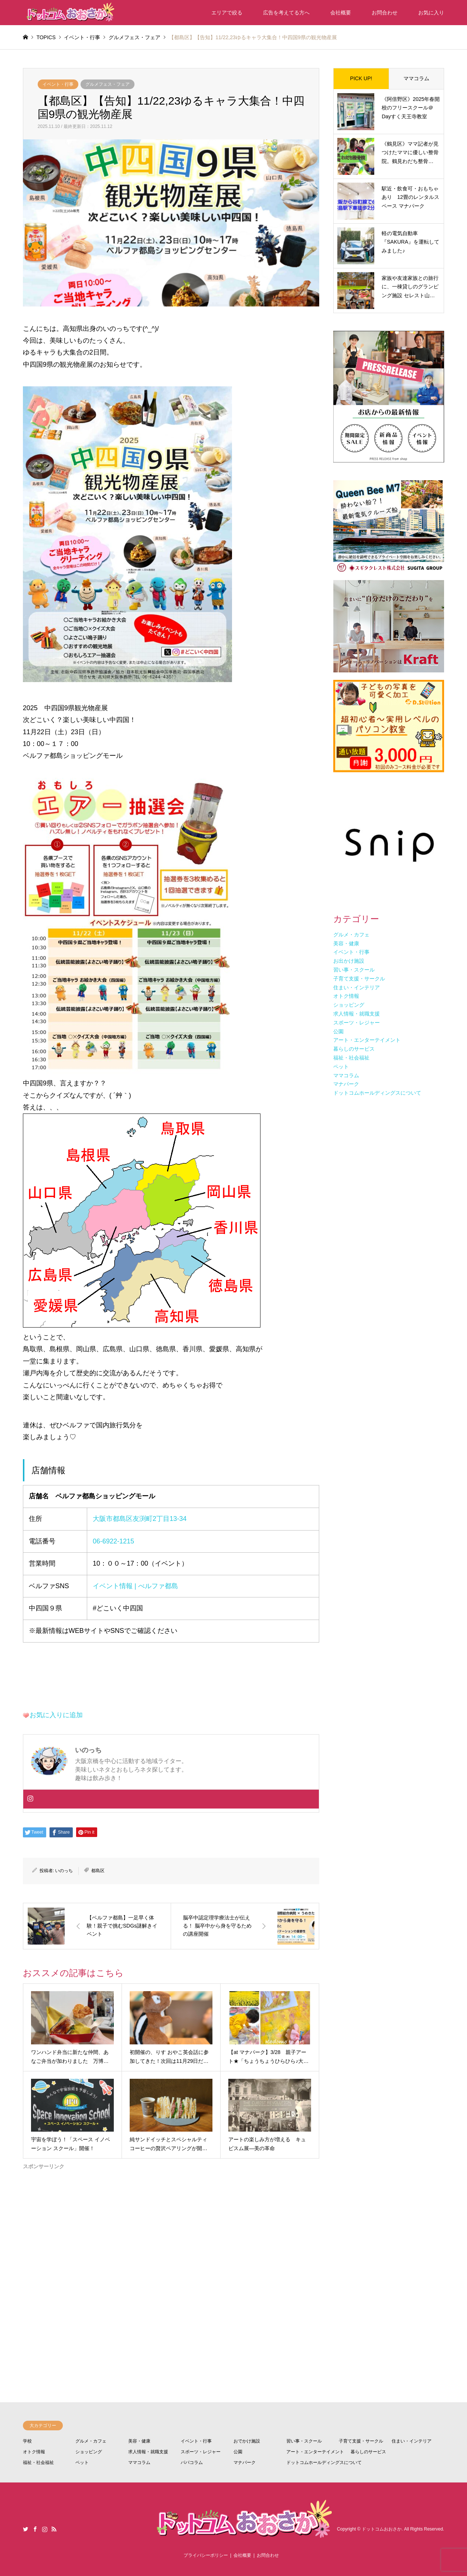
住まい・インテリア (412, 2441)
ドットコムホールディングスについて (324, 2462)
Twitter (25, 2529)
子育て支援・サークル (361, 2441)
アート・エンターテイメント (315, 2451)
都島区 (98, 1870)
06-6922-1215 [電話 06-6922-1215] (113, 1541)
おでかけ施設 (247, 2441)
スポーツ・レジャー (201, 2451)
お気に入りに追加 (56, 1715)
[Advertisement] (171, 2258)
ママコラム (416, 78)
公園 (238, 2451)
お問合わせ (385, 13)
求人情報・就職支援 (148, 2451)
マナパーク (245, 2462)
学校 (27, 2441)
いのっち (64, 1870)
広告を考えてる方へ (286, 13)
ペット (82, 2462)
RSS (54, 2529)
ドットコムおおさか (382, 2529)
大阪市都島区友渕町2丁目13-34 (140, 1518)
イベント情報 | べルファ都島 (135, 1586)
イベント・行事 (58, 84)
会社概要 (340, 13)
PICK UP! (361, 78)
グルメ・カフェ (90, 2441)
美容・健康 (139, 2441)
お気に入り (431, 13)
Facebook (35, 2529)
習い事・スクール (304, 2441)
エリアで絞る (226, 13)
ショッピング (88, 2451)
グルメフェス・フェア (107, 84)
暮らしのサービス (368, 2451)
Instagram (44, 2529)
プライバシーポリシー (206, 2555)
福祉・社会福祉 (38, 2462)
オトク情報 (34, 2451)
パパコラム (192, 2462)
